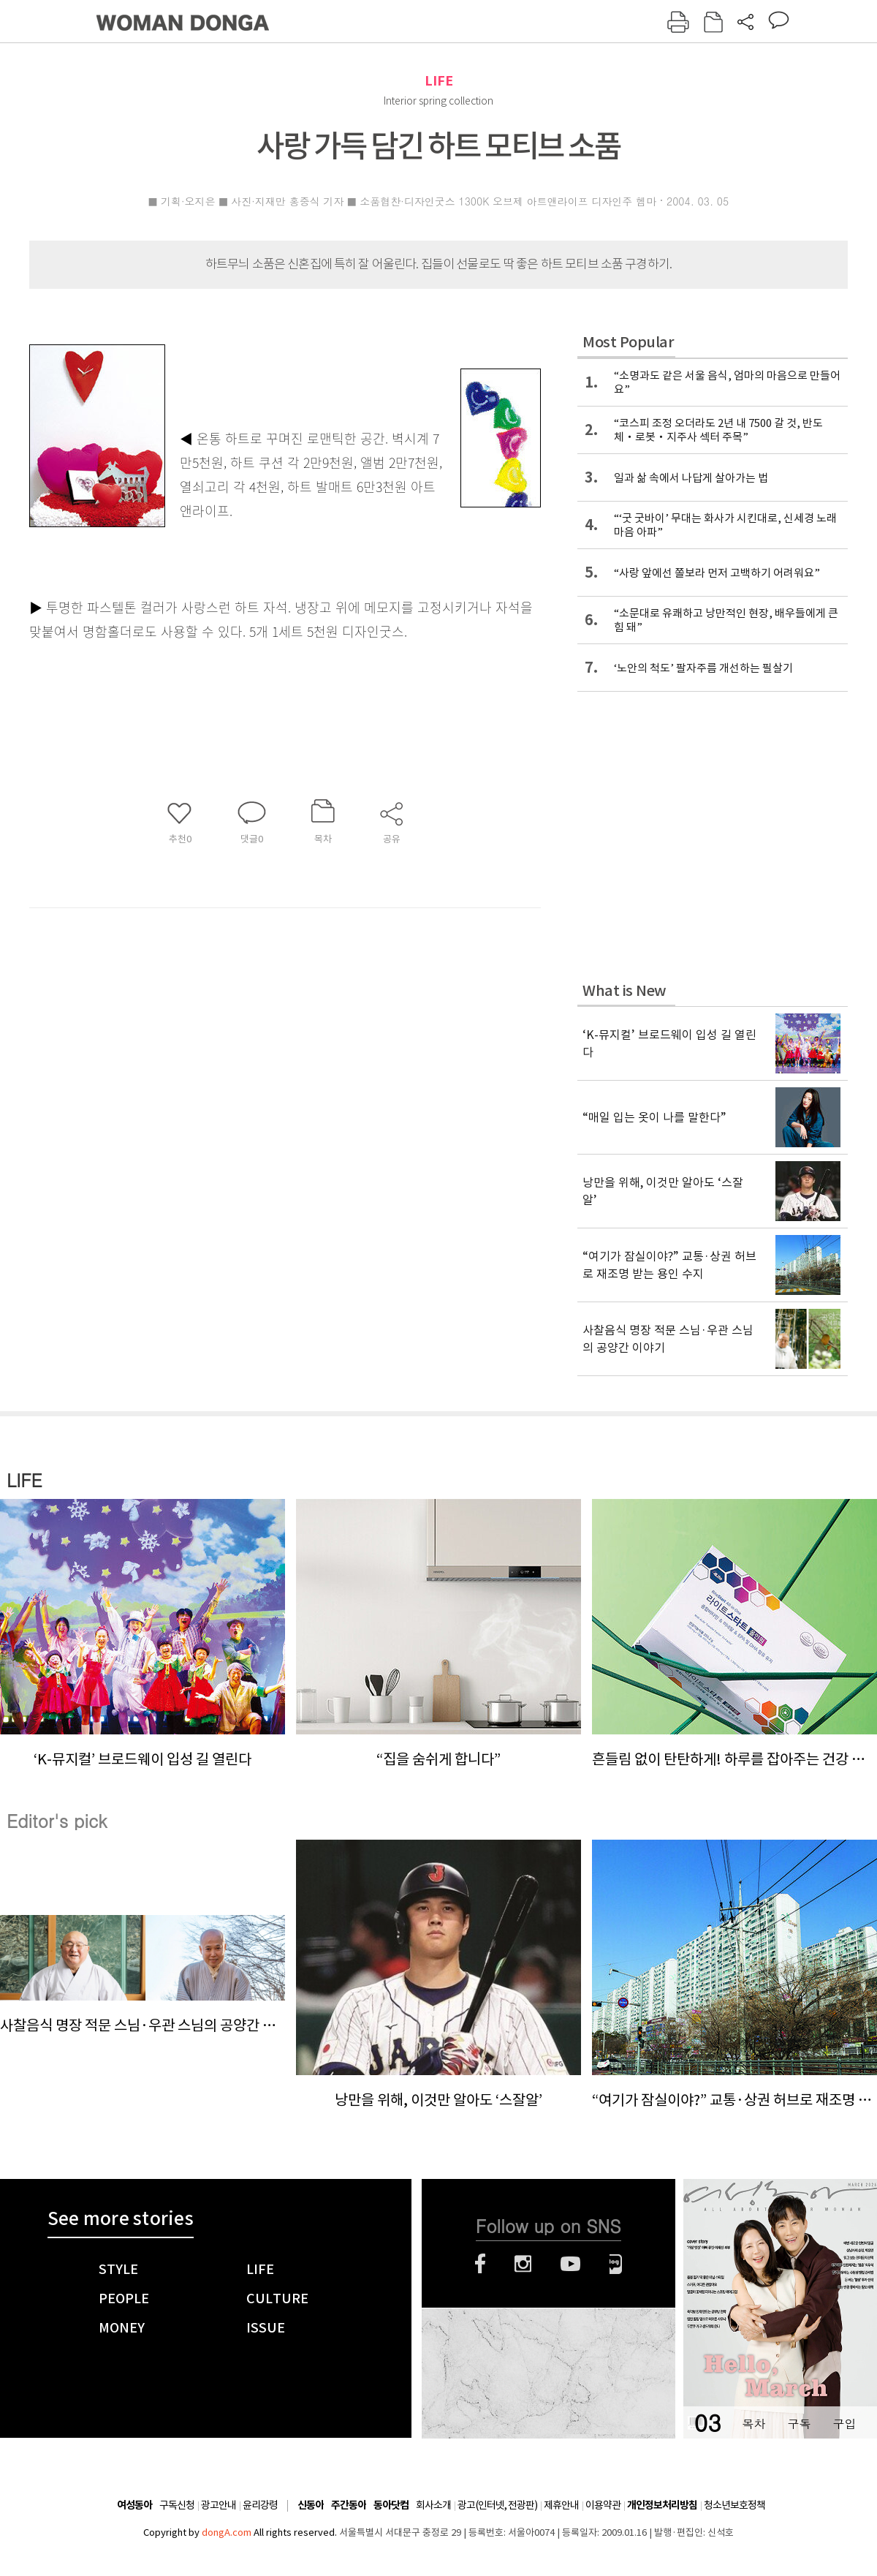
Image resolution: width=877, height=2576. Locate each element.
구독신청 (176, 2505)
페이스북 (480, 2263)
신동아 (310, 2505)
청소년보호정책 (734, 2505)
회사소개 (433, 2505)
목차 (753, 2423)
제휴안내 (561, 2505)
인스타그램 (523, 2263)
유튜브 (570, 2263)
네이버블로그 (616, 2263)
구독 (798, 2423)
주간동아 (348, 2505)
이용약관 (602, 2505)
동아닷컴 (391, 2505)
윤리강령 (260, 2505)
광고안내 (218, 2505)
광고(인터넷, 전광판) (497, 2505)
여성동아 (134, 2505)
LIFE (439, 80)
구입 (844, 2423)
